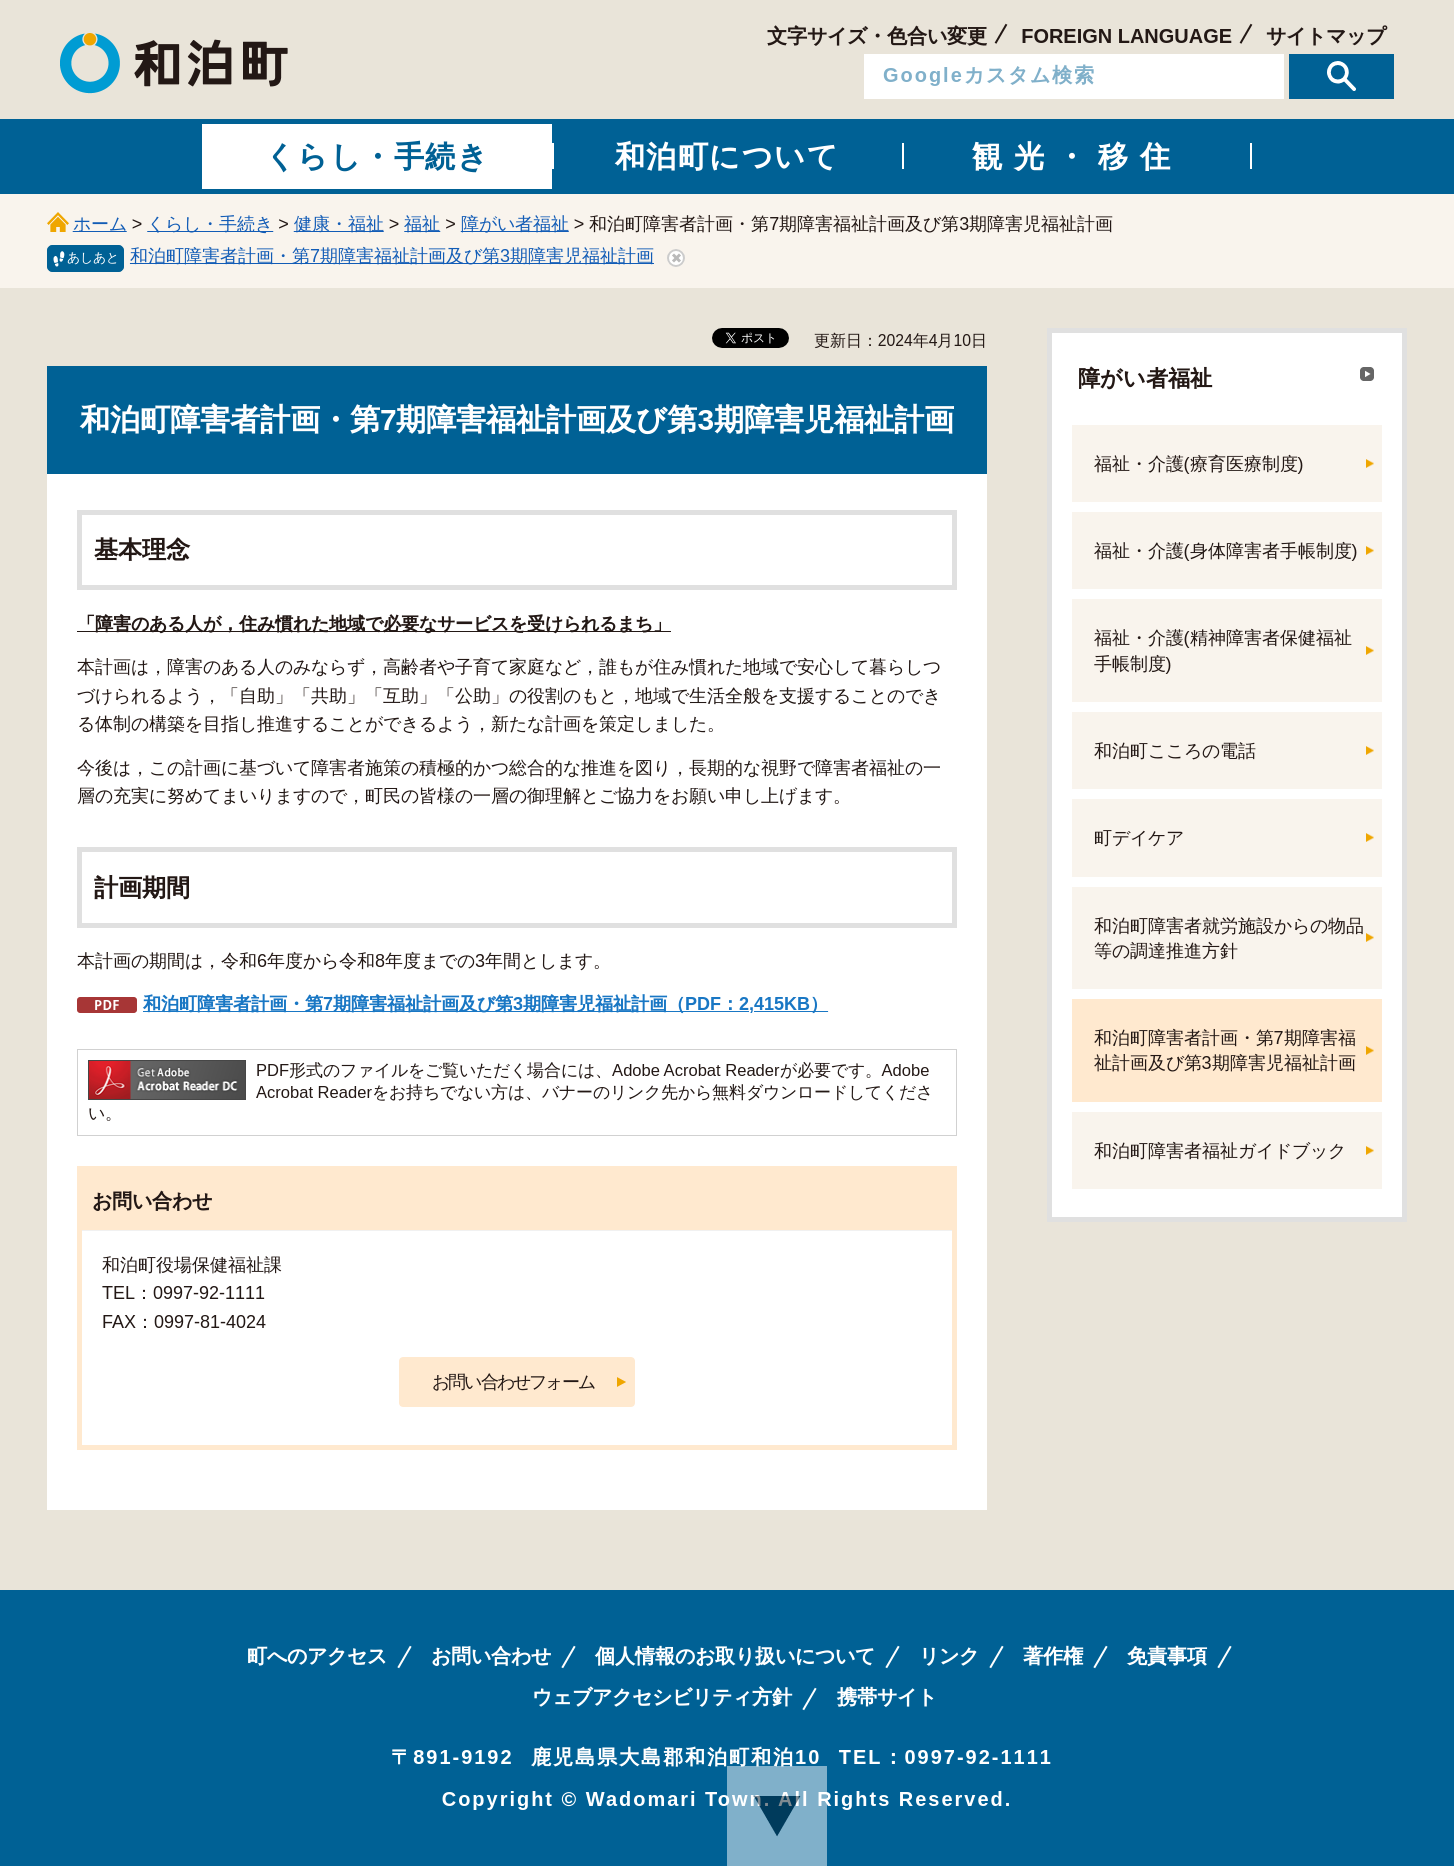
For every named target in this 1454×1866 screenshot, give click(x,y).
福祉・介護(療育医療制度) (1199, 464)
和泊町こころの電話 (1175, 751)
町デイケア (1139, 838)
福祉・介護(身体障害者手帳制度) (1226, 551)
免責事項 (1167, 1656)
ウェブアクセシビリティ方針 (662, 1697)
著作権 (1053, 1656)
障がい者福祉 (515, 224)
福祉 (422, 224)
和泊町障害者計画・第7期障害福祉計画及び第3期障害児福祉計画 (392, 256)
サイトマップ (1326, 36)
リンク (949, 1656)
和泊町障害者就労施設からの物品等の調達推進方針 (1229, 938)
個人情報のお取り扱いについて (735, 1656)
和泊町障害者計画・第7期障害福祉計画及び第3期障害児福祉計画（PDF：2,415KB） (485, 1004)
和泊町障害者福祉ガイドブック (1220, 1151)
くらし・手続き (210, 224)
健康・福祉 (339, 224)
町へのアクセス (317, 1656)
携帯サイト (887, 1697)
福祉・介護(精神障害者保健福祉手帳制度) (1223, 650)
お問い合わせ (491, 1656)
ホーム (100, 224)
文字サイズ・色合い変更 (877, 36)
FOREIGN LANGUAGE (1126, 36)
